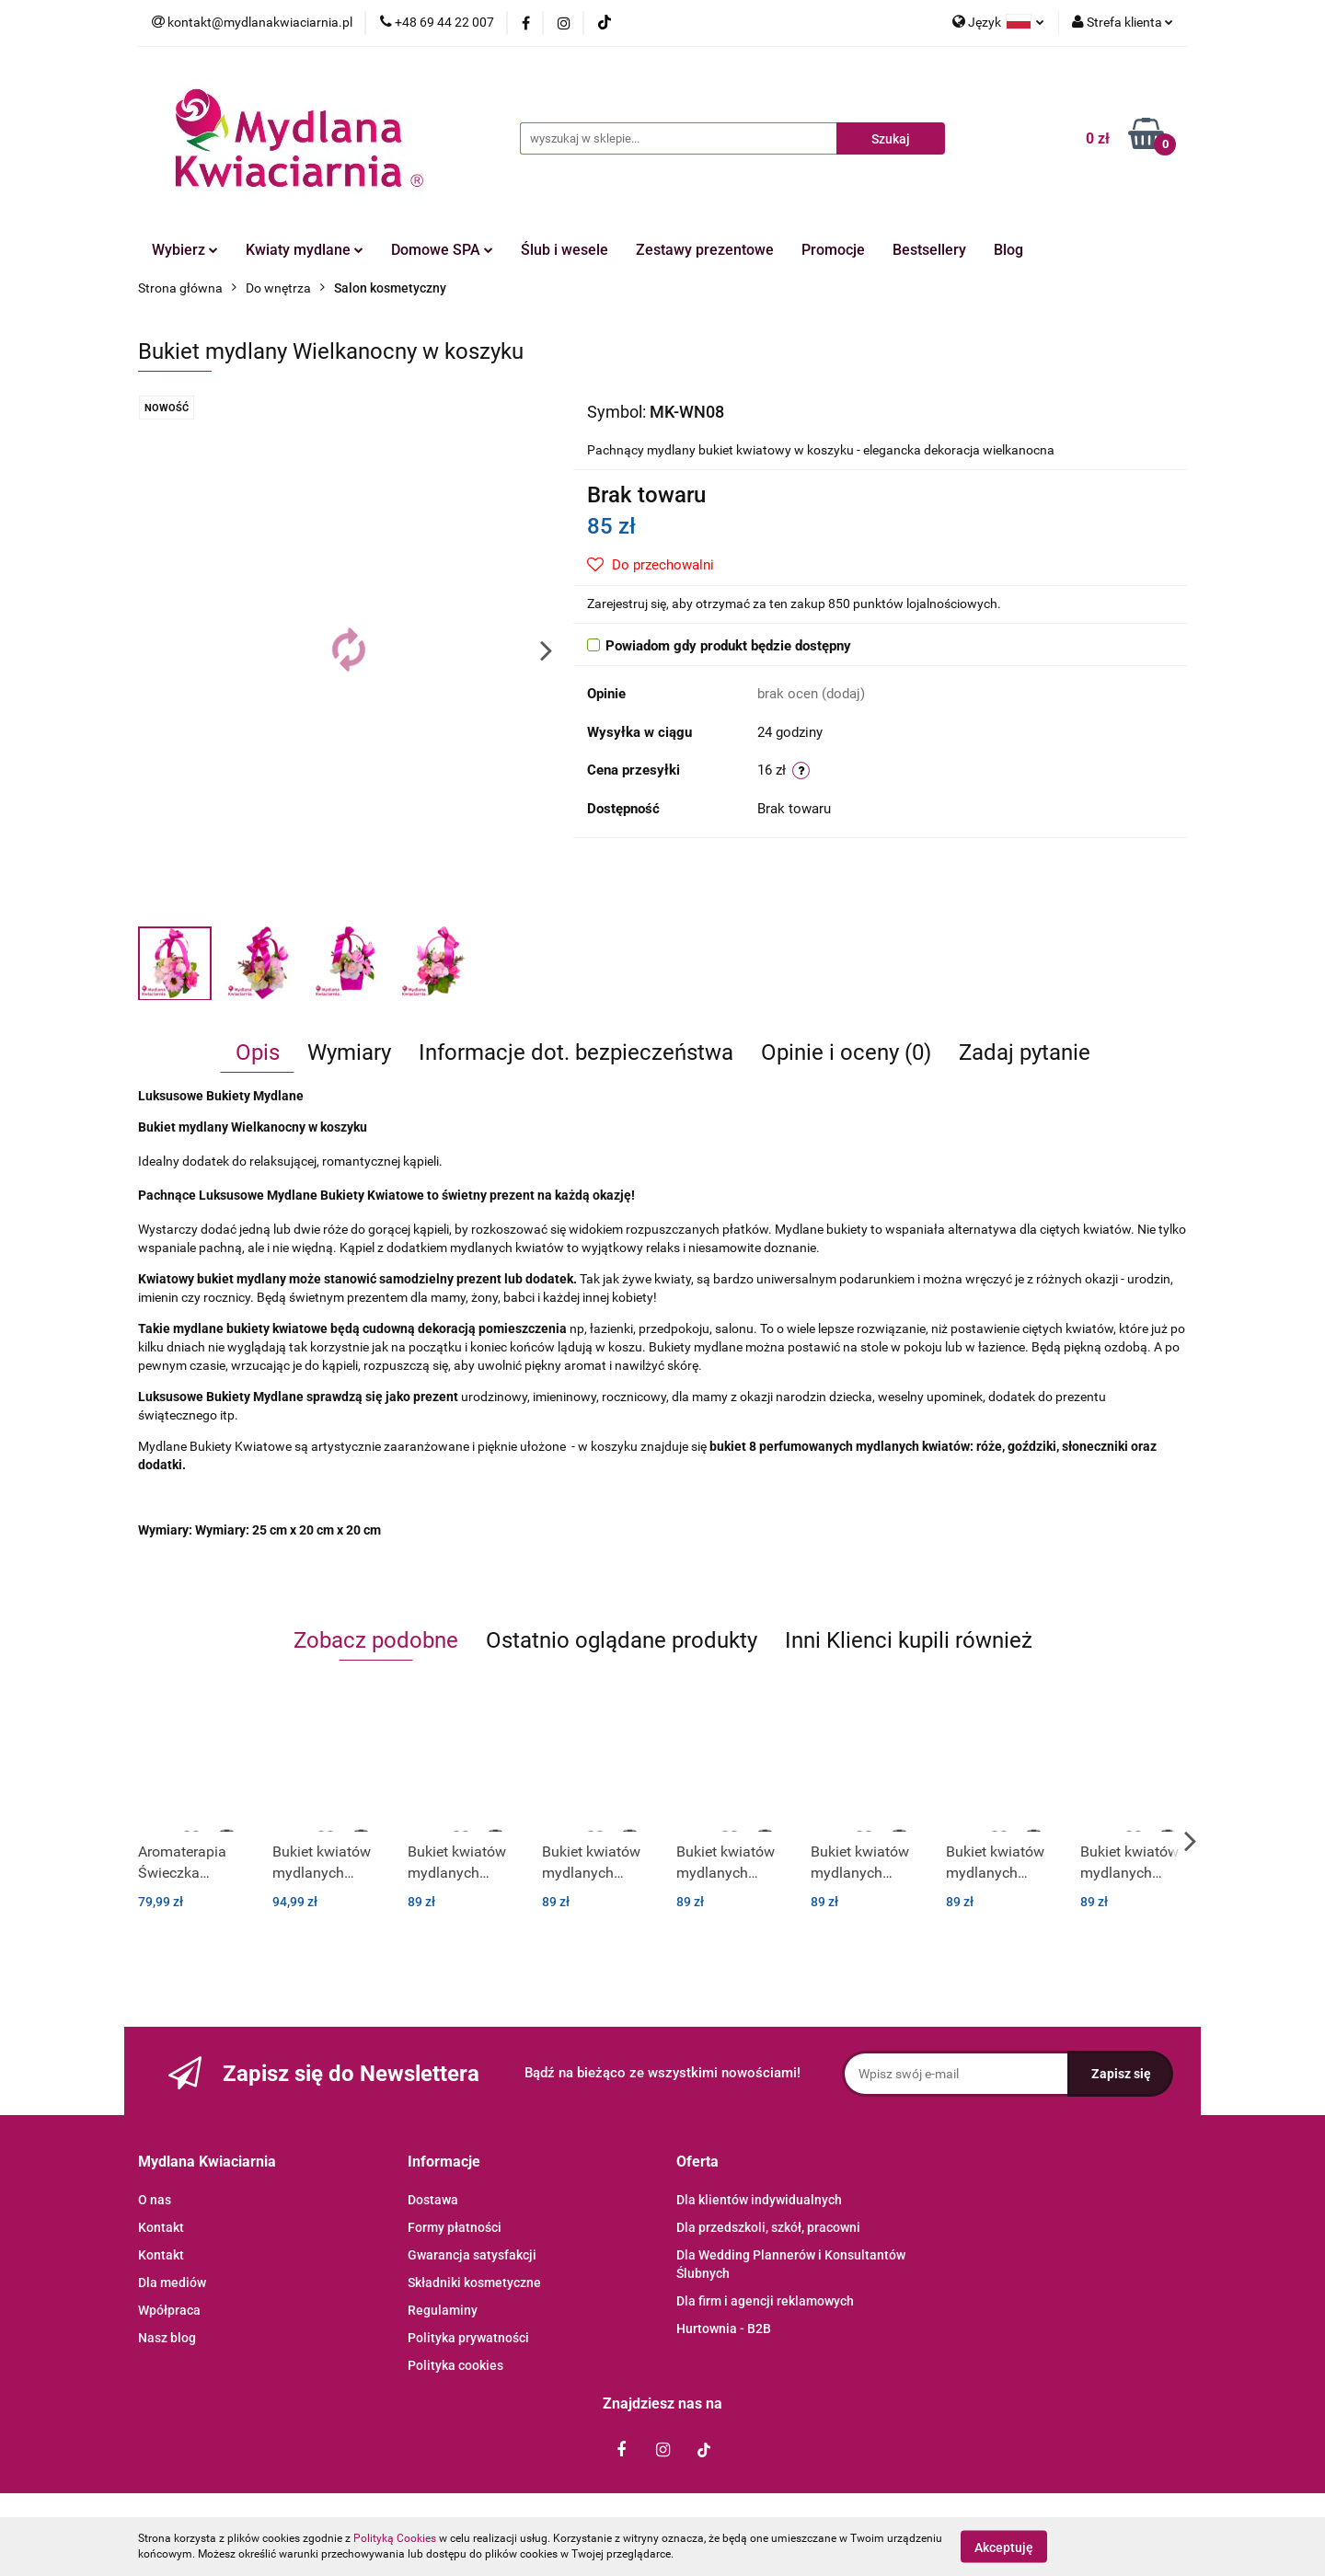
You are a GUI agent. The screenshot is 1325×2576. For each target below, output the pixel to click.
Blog (1008, 250)
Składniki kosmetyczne (474, 2282)
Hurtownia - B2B (723, 2328)
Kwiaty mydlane (304, 250)
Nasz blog (167, 2337)
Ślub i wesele (564, 250)
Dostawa (433, 2199)
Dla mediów (172, 2282)
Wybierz (185, 250)
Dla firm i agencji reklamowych (765, 2301)
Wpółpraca (169, 2310)
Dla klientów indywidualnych (759, 2199)
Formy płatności (454, 2227)
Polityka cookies (455, 2365)
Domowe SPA (442, 250)
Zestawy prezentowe (705, 250)
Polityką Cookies (394, 2538)
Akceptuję (1003, 2546)
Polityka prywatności (468, 2337)
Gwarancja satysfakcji (472, 2255)
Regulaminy (443, 2310)
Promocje (833, 250)
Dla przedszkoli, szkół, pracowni (768, 2227)
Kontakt (161, 2227)
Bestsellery (929, 250)
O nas (154, 2199)
